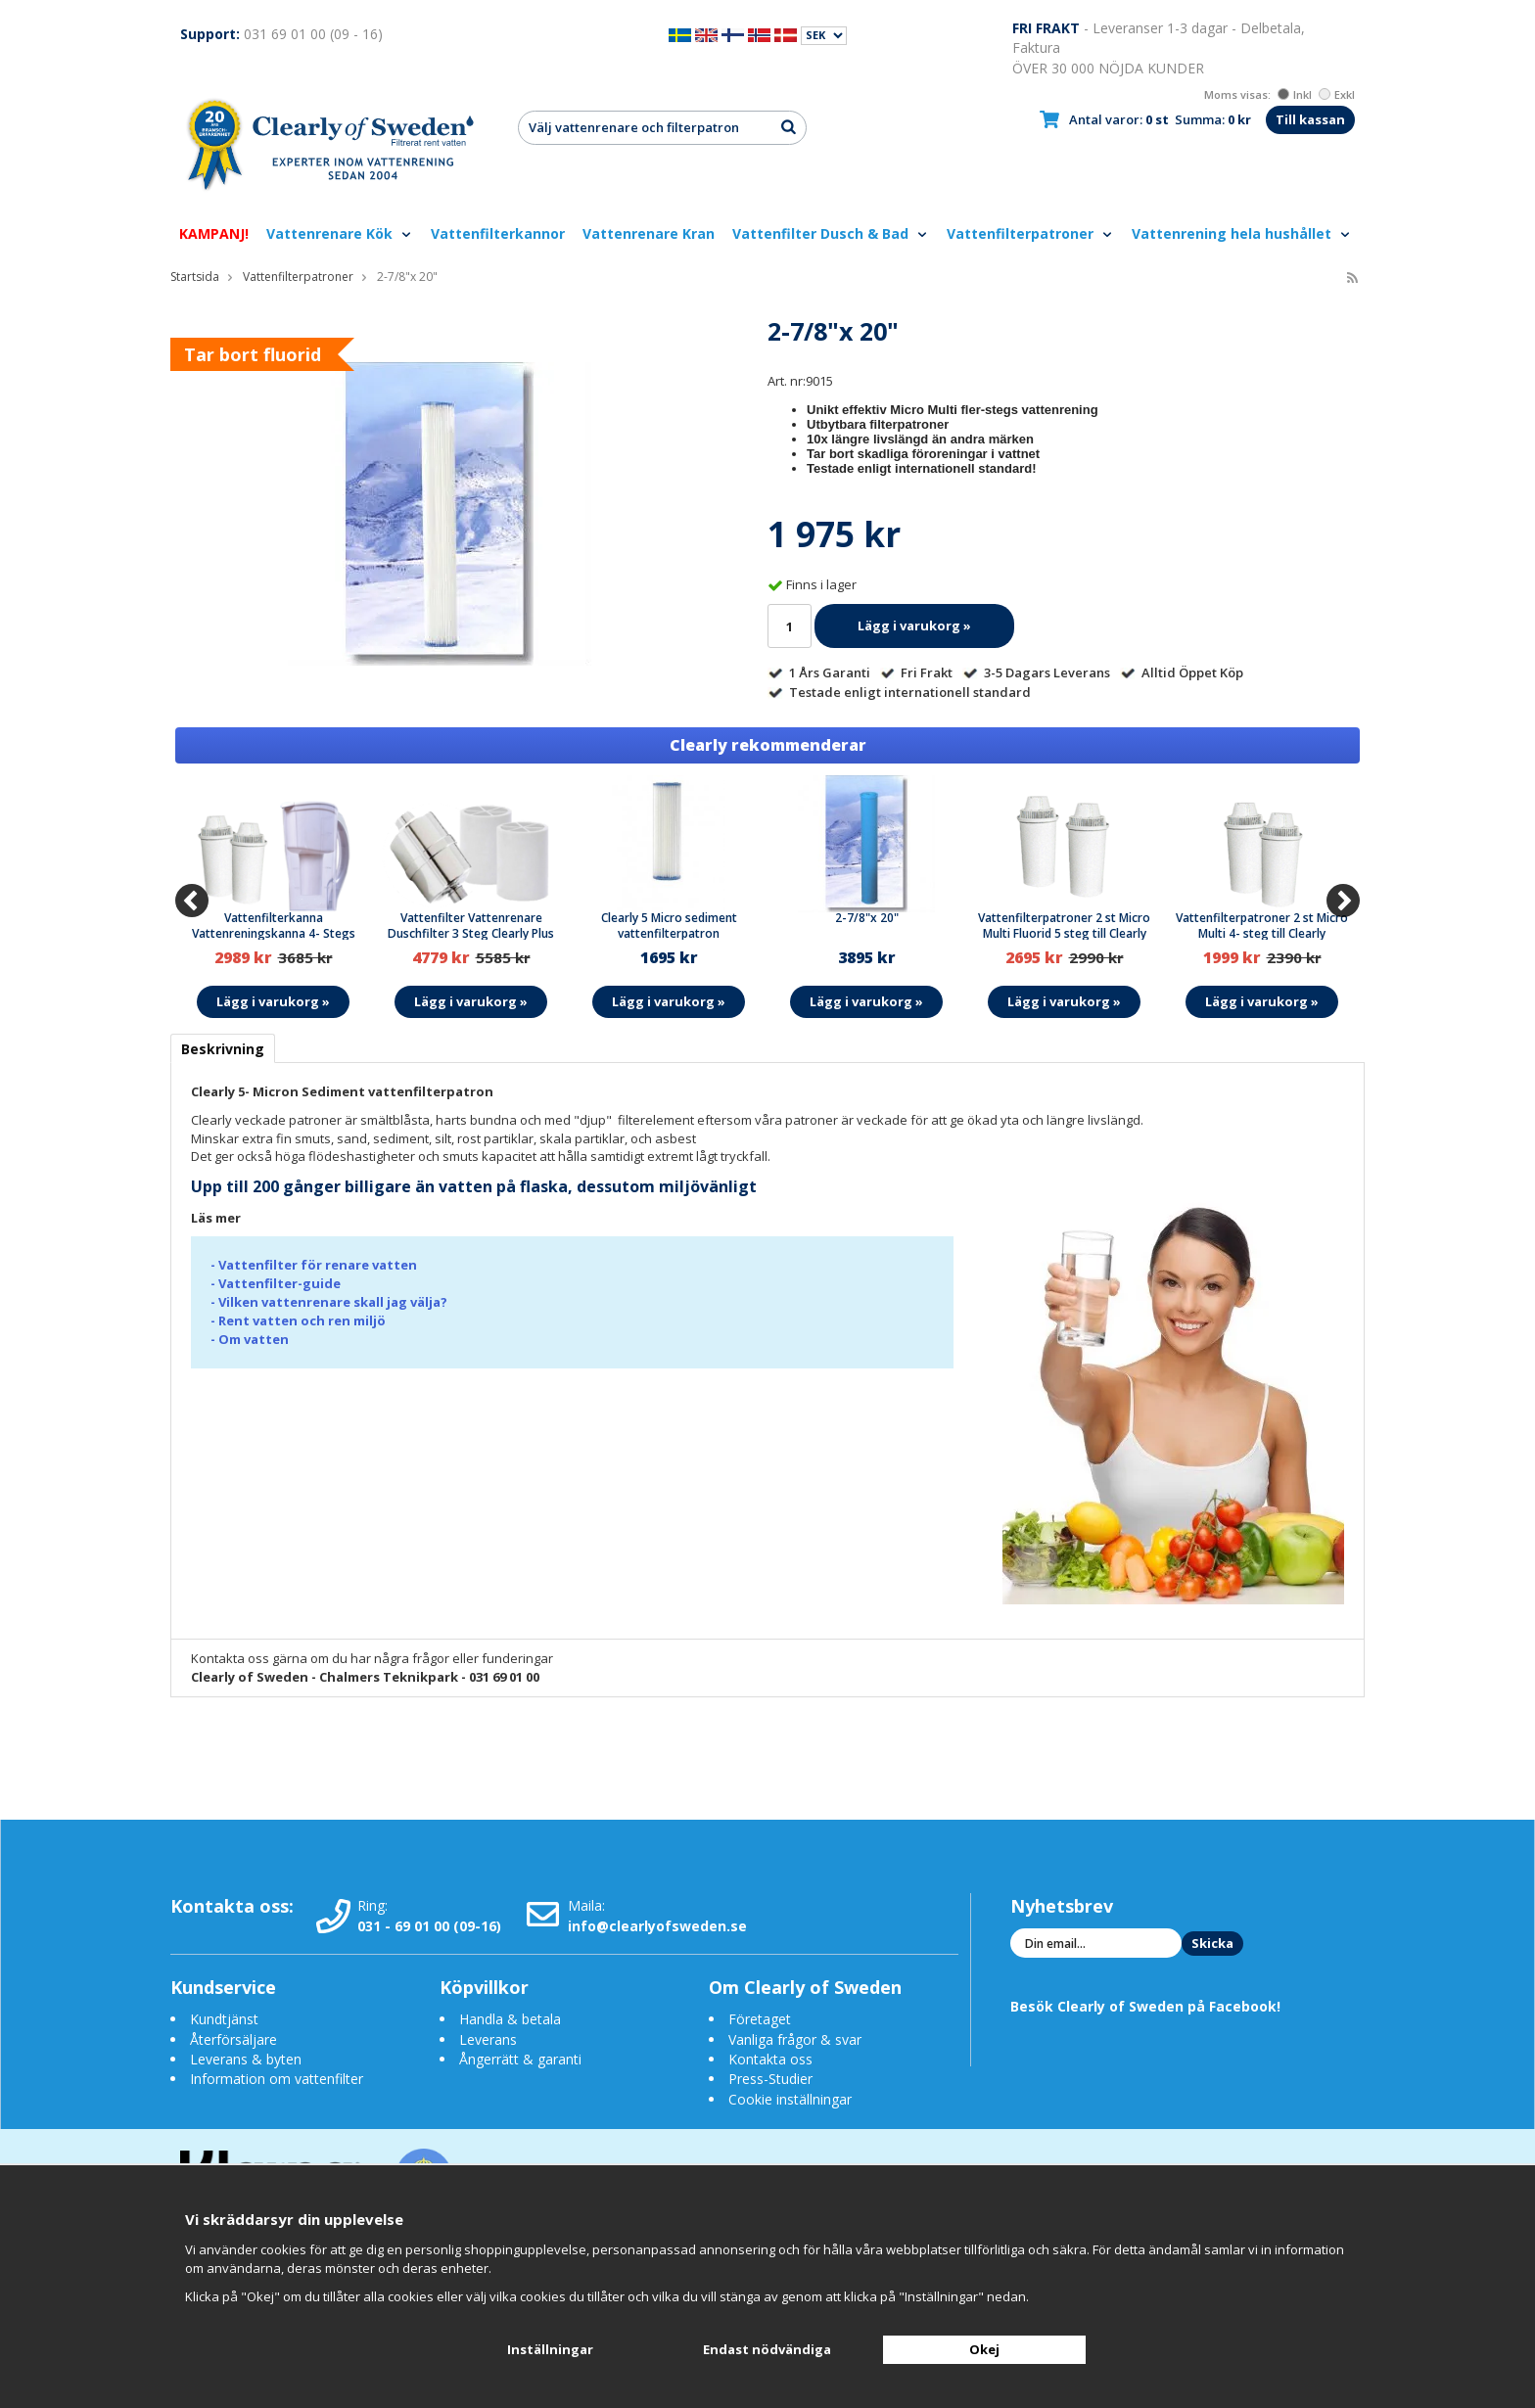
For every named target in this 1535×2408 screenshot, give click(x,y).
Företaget (759, 2019)
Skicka (1212, 1943)
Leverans (488, 2039)
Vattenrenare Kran (648, 233)
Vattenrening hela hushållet (1242, 233)
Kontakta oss (770, 2059)
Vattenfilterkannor (498, 233)
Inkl (1295, 94)
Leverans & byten (246, 2059)
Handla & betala (510, 2019)
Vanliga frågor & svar (794, 2039)
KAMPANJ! (214, 233)
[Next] (1343, 900)
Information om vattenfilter (276, 2078)
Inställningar (550, 2349)
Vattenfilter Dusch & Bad (830, 233)
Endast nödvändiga (767, 2349)
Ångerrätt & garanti (520, 2059)
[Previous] (192, 900)
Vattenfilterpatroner (1030, 233)
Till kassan (1310, 119)
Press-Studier (770, 2078)
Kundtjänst (224, 2019)
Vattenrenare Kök (339, 233)
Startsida (194, 276)
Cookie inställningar (790, 2099)
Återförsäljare (233, 2039)
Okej (984, 2349)
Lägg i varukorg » (914, 625)
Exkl (1337, 94)
